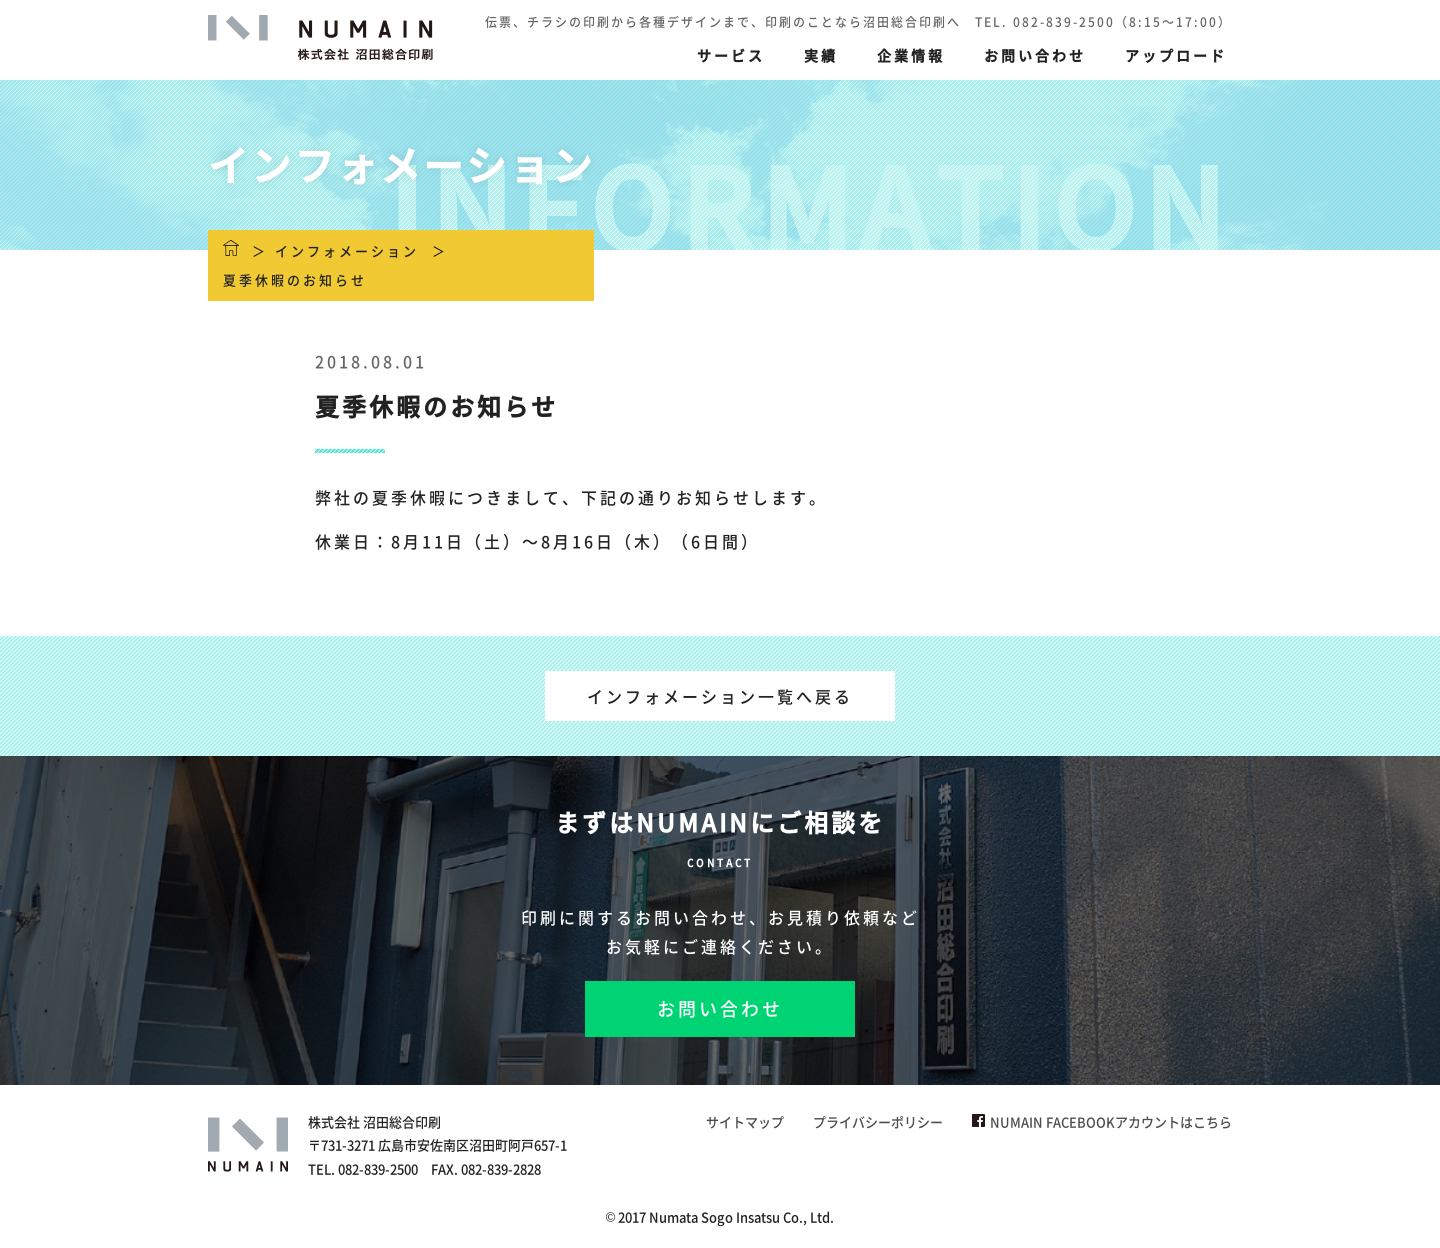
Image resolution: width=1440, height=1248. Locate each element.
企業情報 (911, 55)
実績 (821, 55)
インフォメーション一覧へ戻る (720, 696)
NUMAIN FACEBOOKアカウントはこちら (1102, 1121)
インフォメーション (347, 250)
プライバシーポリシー (878, 1121)
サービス (731, 55)
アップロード (1176, 55)
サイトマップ (745, 1121)
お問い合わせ (1035, 55)
